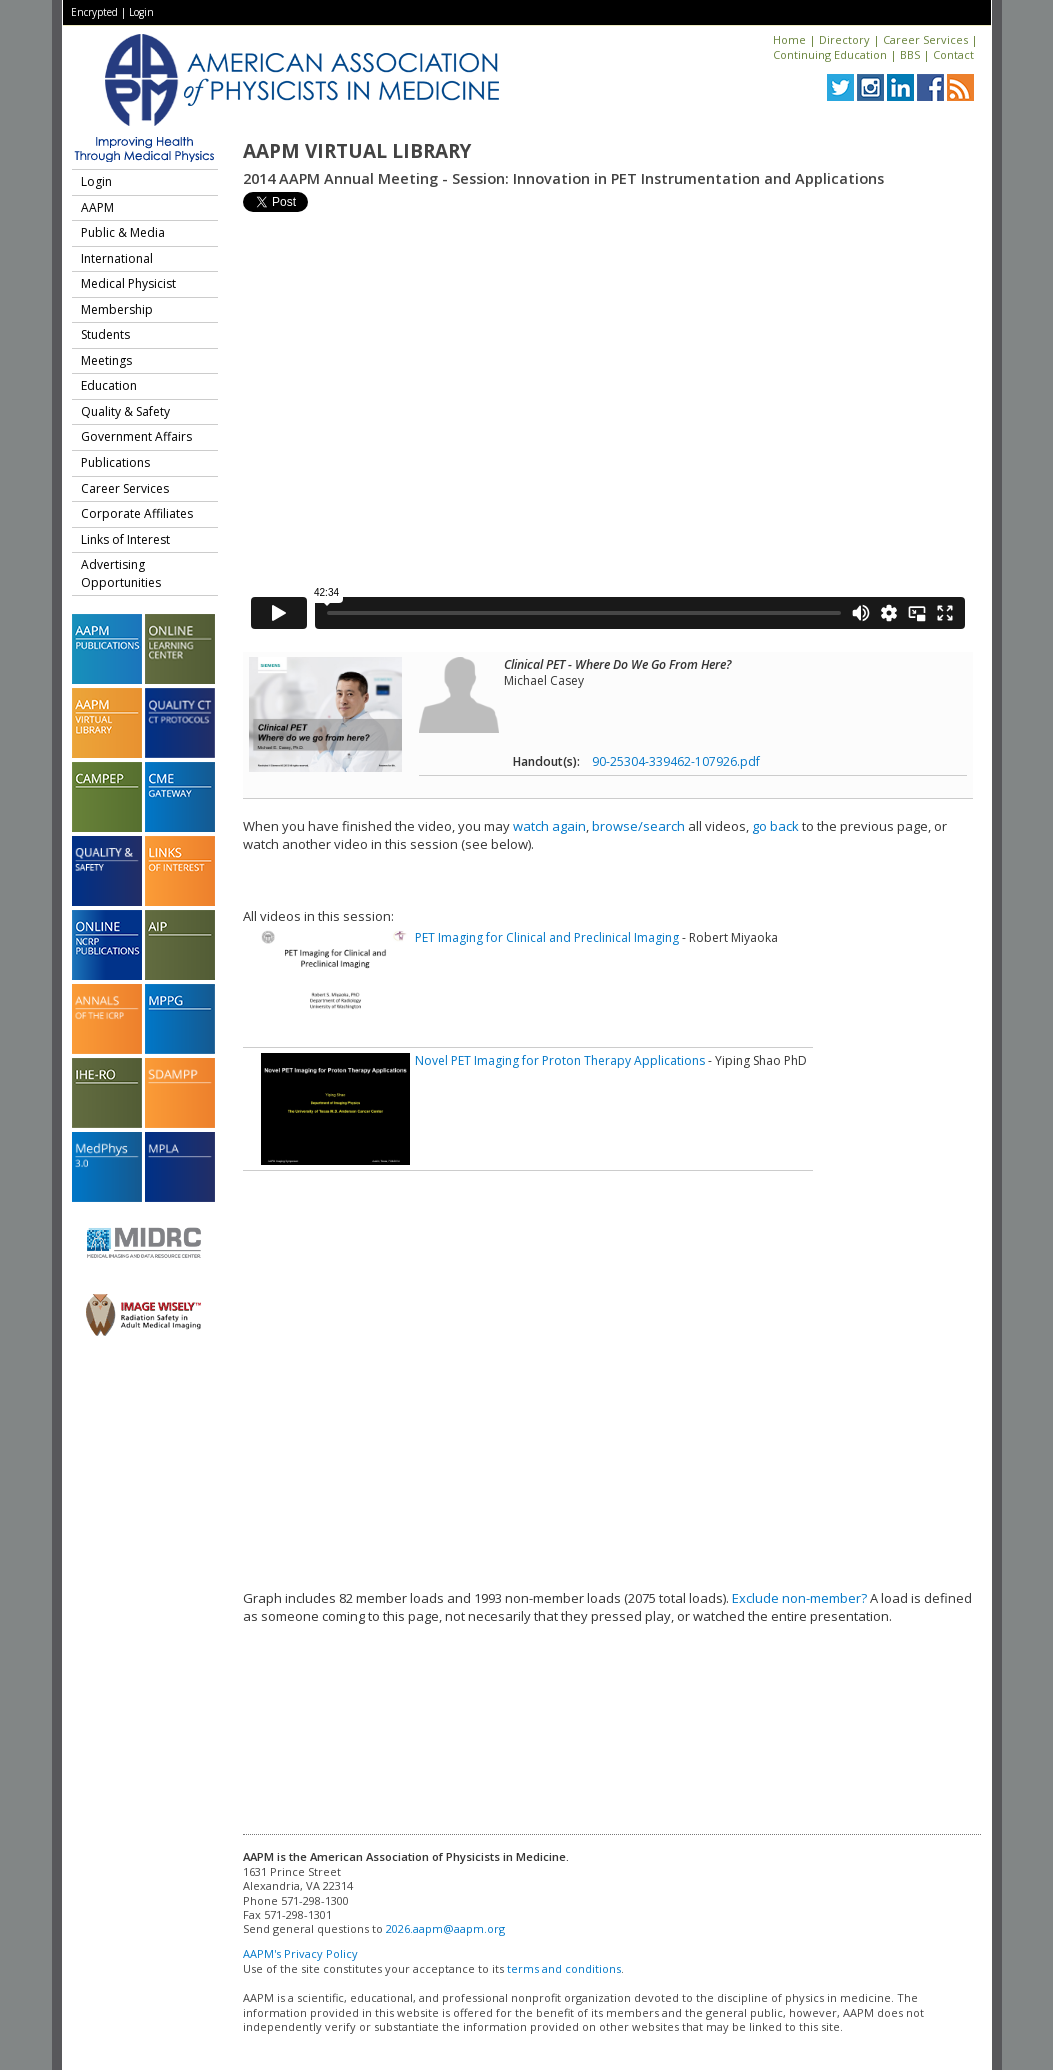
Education (109, 385)
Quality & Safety (125, 411)
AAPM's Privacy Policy (300, 1953)
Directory (844, 39)
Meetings (106, 360)
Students (105, 334)
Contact (953, 54)
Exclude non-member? (799, 1598)
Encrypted (94, 12)
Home (789, 39)
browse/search (638, 826)
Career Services (925, 39)
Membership (117, 309)
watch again (549, 826)
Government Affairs (136, 436)
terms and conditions (564, 1968)
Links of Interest (125, 539)
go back (775, 826)
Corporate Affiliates (137, 513)
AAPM (97, 207)
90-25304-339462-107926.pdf (676, 761)
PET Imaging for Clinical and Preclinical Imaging (547, 937)
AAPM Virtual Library (357, 151)
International (117, 258)
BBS (910, 54)
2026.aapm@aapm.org (445, 1928)
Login (141, 12)
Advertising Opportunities (121, 573)
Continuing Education (830, 54)
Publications (115, 462)
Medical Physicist (128, 283)
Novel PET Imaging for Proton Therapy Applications (560, 1060)
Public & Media (123, 232)
